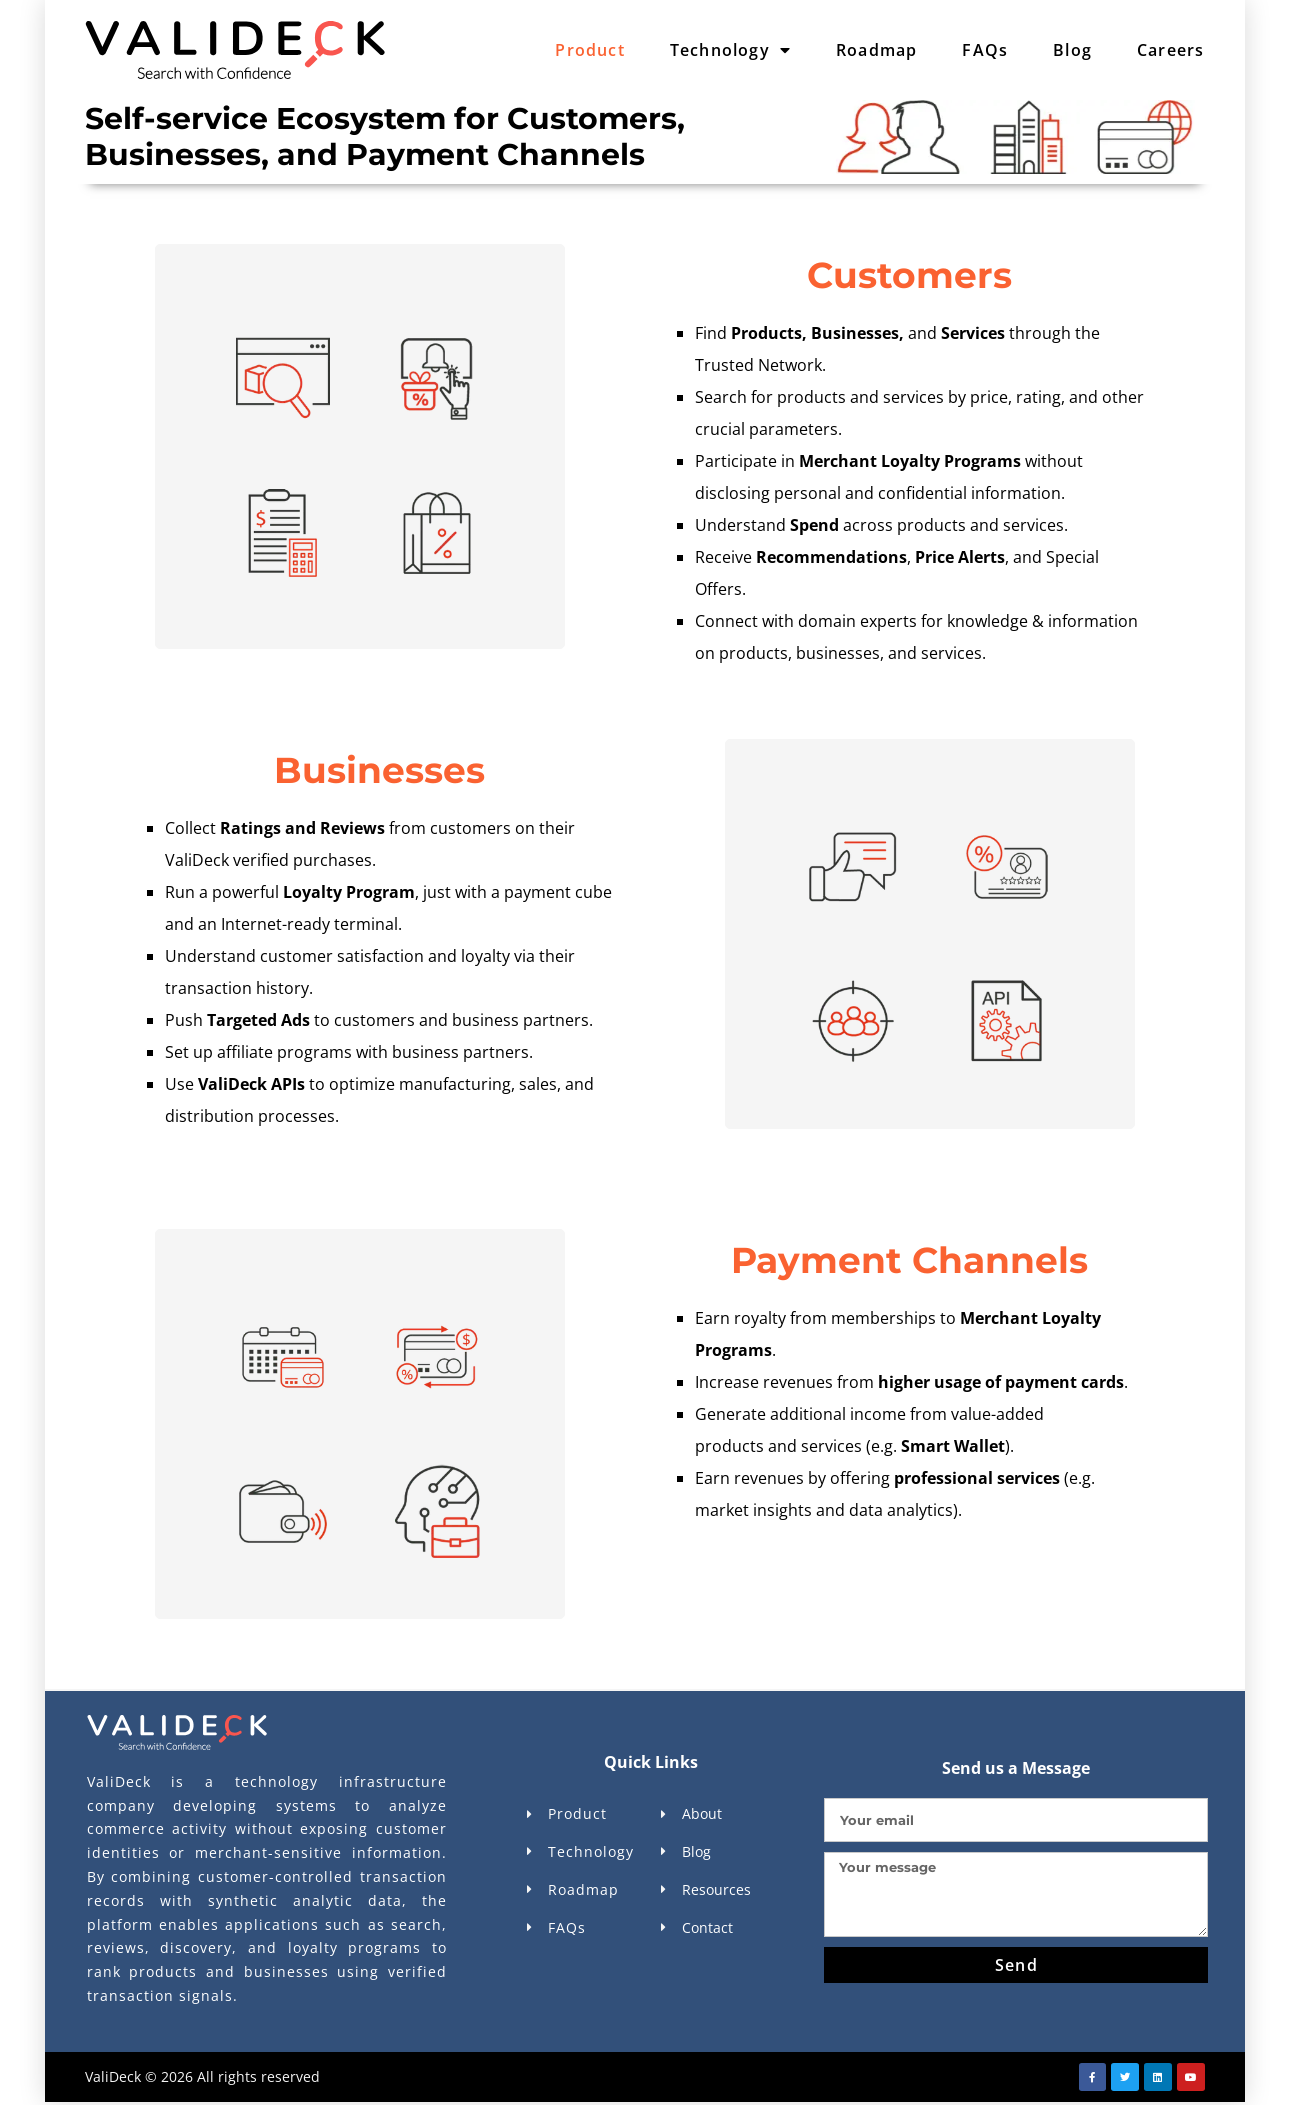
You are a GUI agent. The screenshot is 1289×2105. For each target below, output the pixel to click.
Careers (1170, 50)
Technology (730, 50)
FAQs (985, 50)
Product (589, 50)
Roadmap (876, 50)
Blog (1072, 50)
